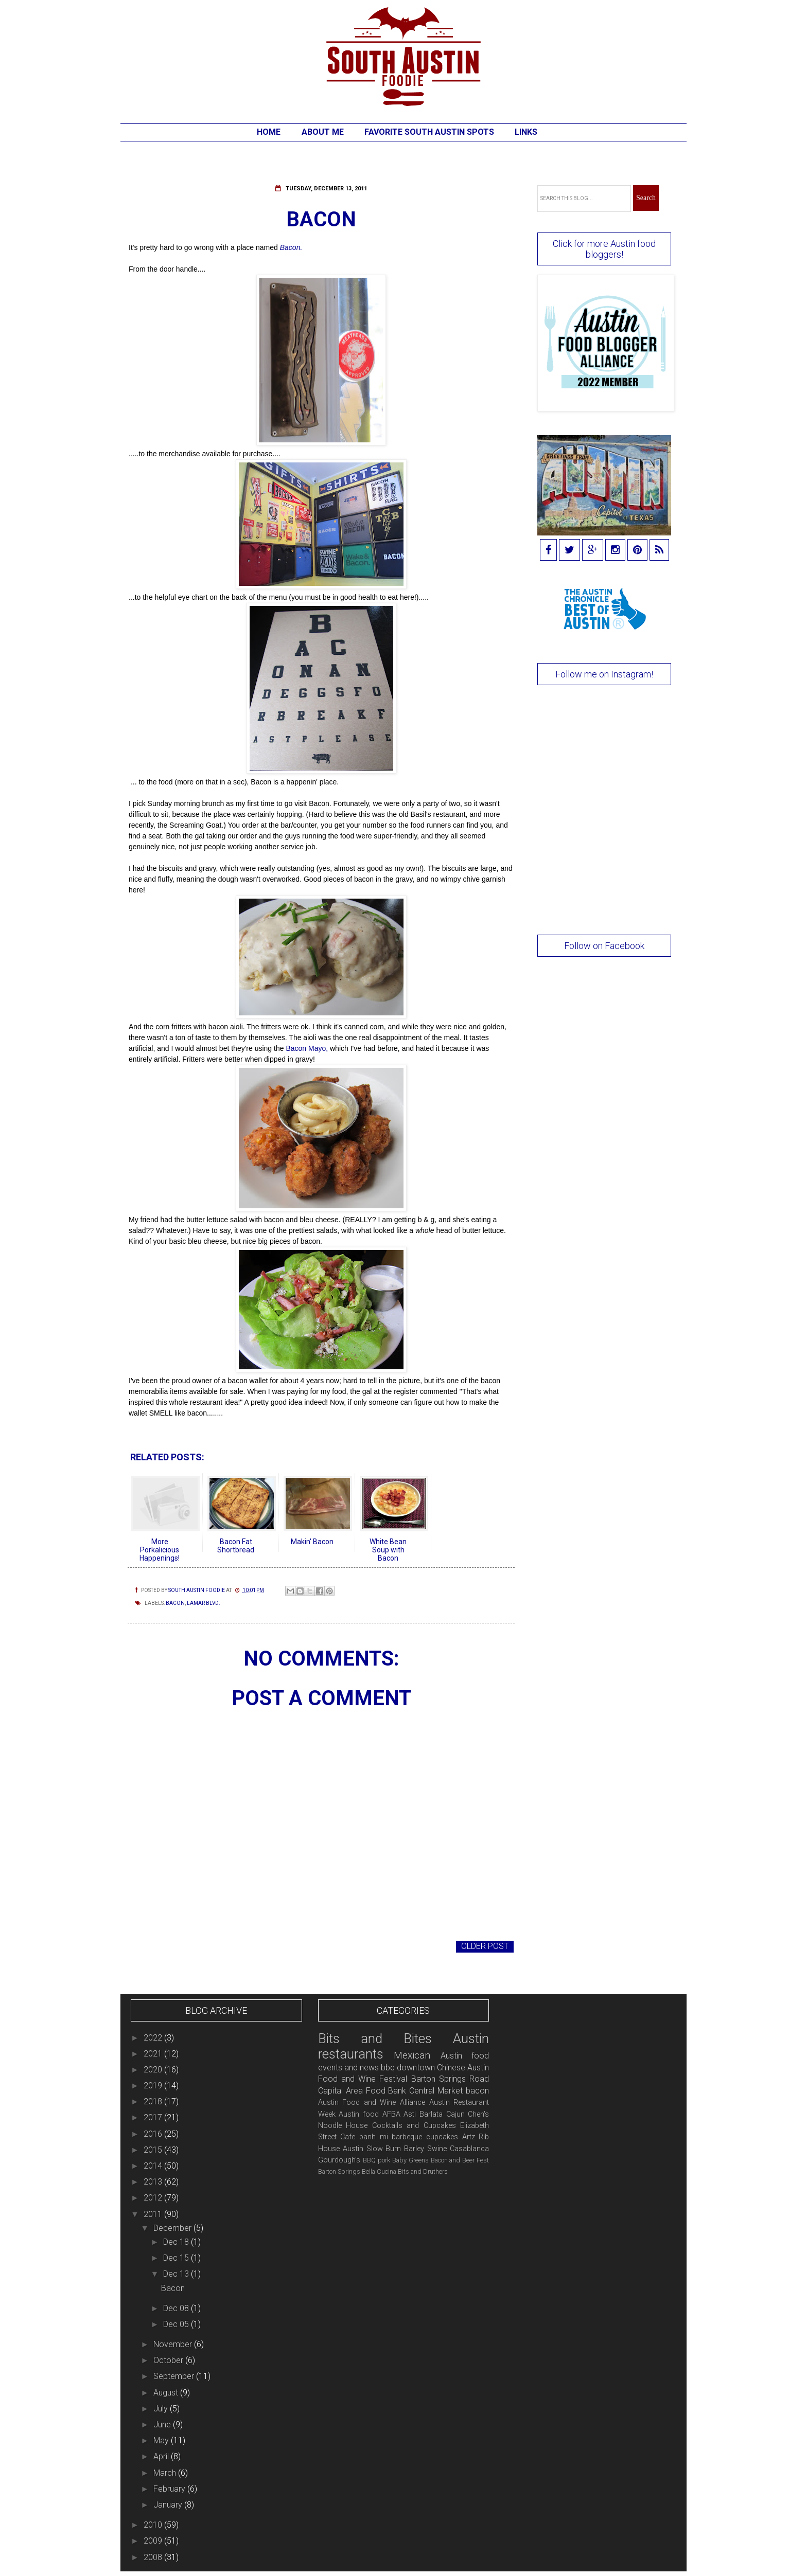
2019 (154, 2085)
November (173, 2344)
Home (268, 132)
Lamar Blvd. (203, 1603)
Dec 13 (177, 2274)
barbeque (407, 2137)
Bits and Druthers (423, 2171)
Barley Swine (425, 2148)
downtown (416, 2067)
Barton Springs (339, 2171)
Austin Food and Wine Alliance (371, 2102)
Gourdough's (339, 2160)
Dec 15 (177, 2258)
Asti (410, 2114)
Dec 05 (177, 2324)
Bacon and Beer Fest (460, 2160)
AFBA (391, 2114)
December (173, 2228)
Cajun (455, 2114)
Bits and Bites (375, 2038)
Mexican (412, 2055)
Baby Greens (410, 2160)
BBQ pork (376, 2160)
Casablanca (469, 2148)
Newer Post (156, 1946)
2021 (154, 2054)
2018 (154, 2101)
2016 (154, 2134)
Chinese (451, 2067)
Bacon (173, 2288)
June (163, 2424)
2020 (154, 2069)
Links (526, 132)
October (169, 2360)
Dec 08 (177, 2308)
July (161, 2408)
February (170, 2489)
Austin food (359, 2114)
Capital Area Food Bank (362, 2091)
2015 (154, 2150)
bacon (175, 1603)
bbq (388, 2067)
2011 (154, 2214)
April (162, 2456)
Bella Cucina (379, 2171)
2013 (154, 2182)
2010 (154, 2525)
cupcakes (442, 2137)
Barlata (431, 2114)
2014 (154, 2166)
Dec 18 (177, 2242)
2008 (154, 2557)
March (165, 2473)
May (162, 2440)
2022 (154, 2038)
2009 (154, 2541)
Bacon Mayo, (307, 1048)
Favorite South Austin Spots (429, 132)
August (166, 2393)
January (168, 2505)
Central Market (436, 2091)
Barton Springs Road (450, 2079)
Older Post (484, 1946)
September (174, 2376)
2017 (154, 2117)
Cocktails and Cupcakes (414, 2125)
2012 (154, 2198)
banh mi (373, 2137)
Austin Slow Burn (372, 2148)
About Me (323, 132)
